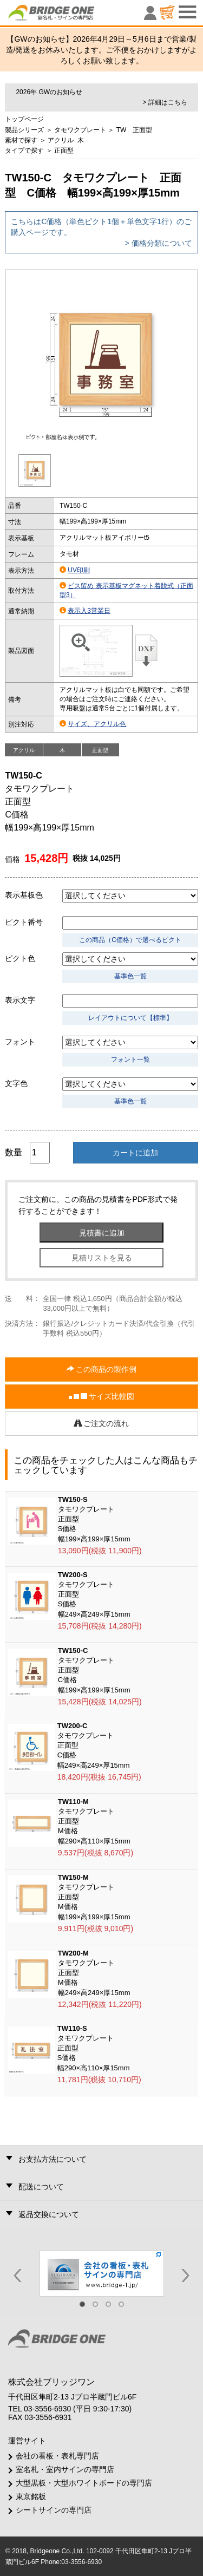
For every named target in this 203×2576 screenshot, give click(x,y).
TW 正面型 (134, 130)
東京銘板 (31, 2496)
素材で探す (21, 140)
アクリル (61, 140)
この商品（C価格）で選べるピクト (130, 940)
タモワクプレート (80, 130)
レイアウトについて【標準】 (130, 1018)
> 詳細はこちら (164, 102)
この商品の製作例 (102, 1369)
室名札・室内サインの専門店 (65, 2469)
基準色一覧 (130, 976)
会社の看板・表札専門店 (57, 2455)
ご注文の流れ (101, 1423)
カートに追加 (135, 1152)
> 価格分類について (158, 243)
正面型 (64, 150)
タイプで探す (24, 150)
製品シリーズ (24, 130)
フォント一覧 (130, 1059)
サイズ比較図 (102, 1396)
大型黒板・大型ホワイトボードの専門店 (84, 2483)
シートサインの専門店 (53, 2510)
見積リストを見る (101, 1257)
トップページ (24, 119)
